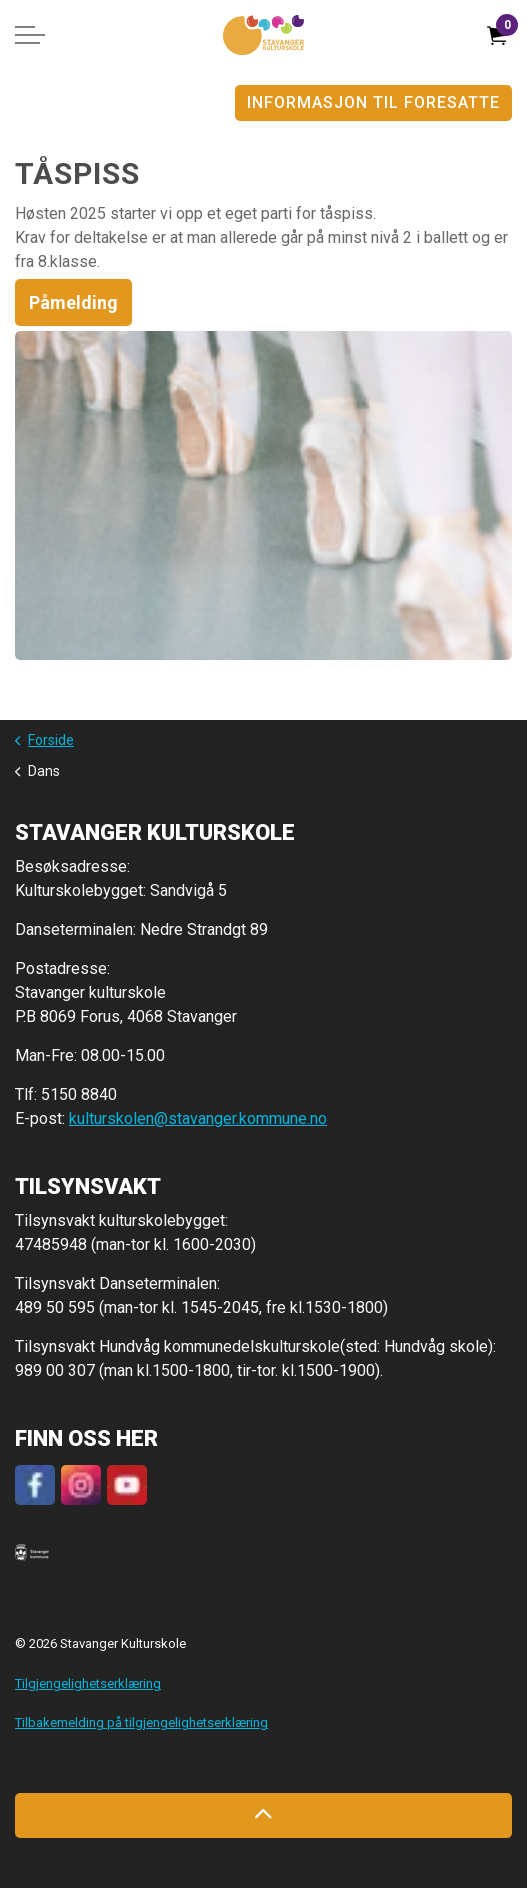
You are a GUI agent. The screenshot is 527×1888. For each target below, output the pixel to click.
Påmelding (73, 302)
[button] (32, 1552)
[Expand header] (30, 35)
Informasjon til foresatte (373, 103)
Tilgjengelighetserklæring (88, 1683)
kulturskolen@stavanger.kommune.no (198, 1118)
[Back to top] (263, 1815)
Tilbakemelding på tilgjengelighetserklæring (141, 1722)
